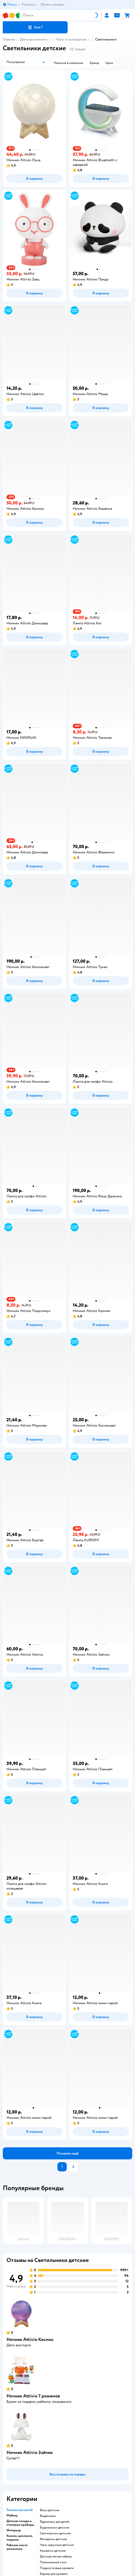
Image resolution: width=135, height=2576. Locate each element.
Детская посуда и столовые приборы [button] (20, 2523)
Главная (9, 39)
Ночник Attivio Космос (30, 2339)
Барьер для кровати (54, 2574)
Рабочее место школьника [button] (17, 2547)
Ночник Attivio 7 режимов (33, 2396)
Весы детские (49, 2510)
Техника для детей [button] (19, 2510)
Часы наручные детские (57, 2545)
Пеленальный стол (53, 2562)
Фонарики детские (53, 2539)
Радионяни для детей (54, 2522)
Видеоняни (48, 2516)
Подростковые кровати (57, 2568)
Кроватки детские (53, 2551)
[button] (35, 27)
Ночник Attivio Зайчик (29, 2452)
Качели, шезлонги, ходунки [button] (19, 2537)
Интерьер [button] (13, 2530)
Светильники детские (55, 2533)
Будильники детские (54, 2527)
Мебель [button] (12, 2515)
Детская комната (33, 39)
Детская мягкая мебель (56, 2556)
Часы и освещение (71, 39)
